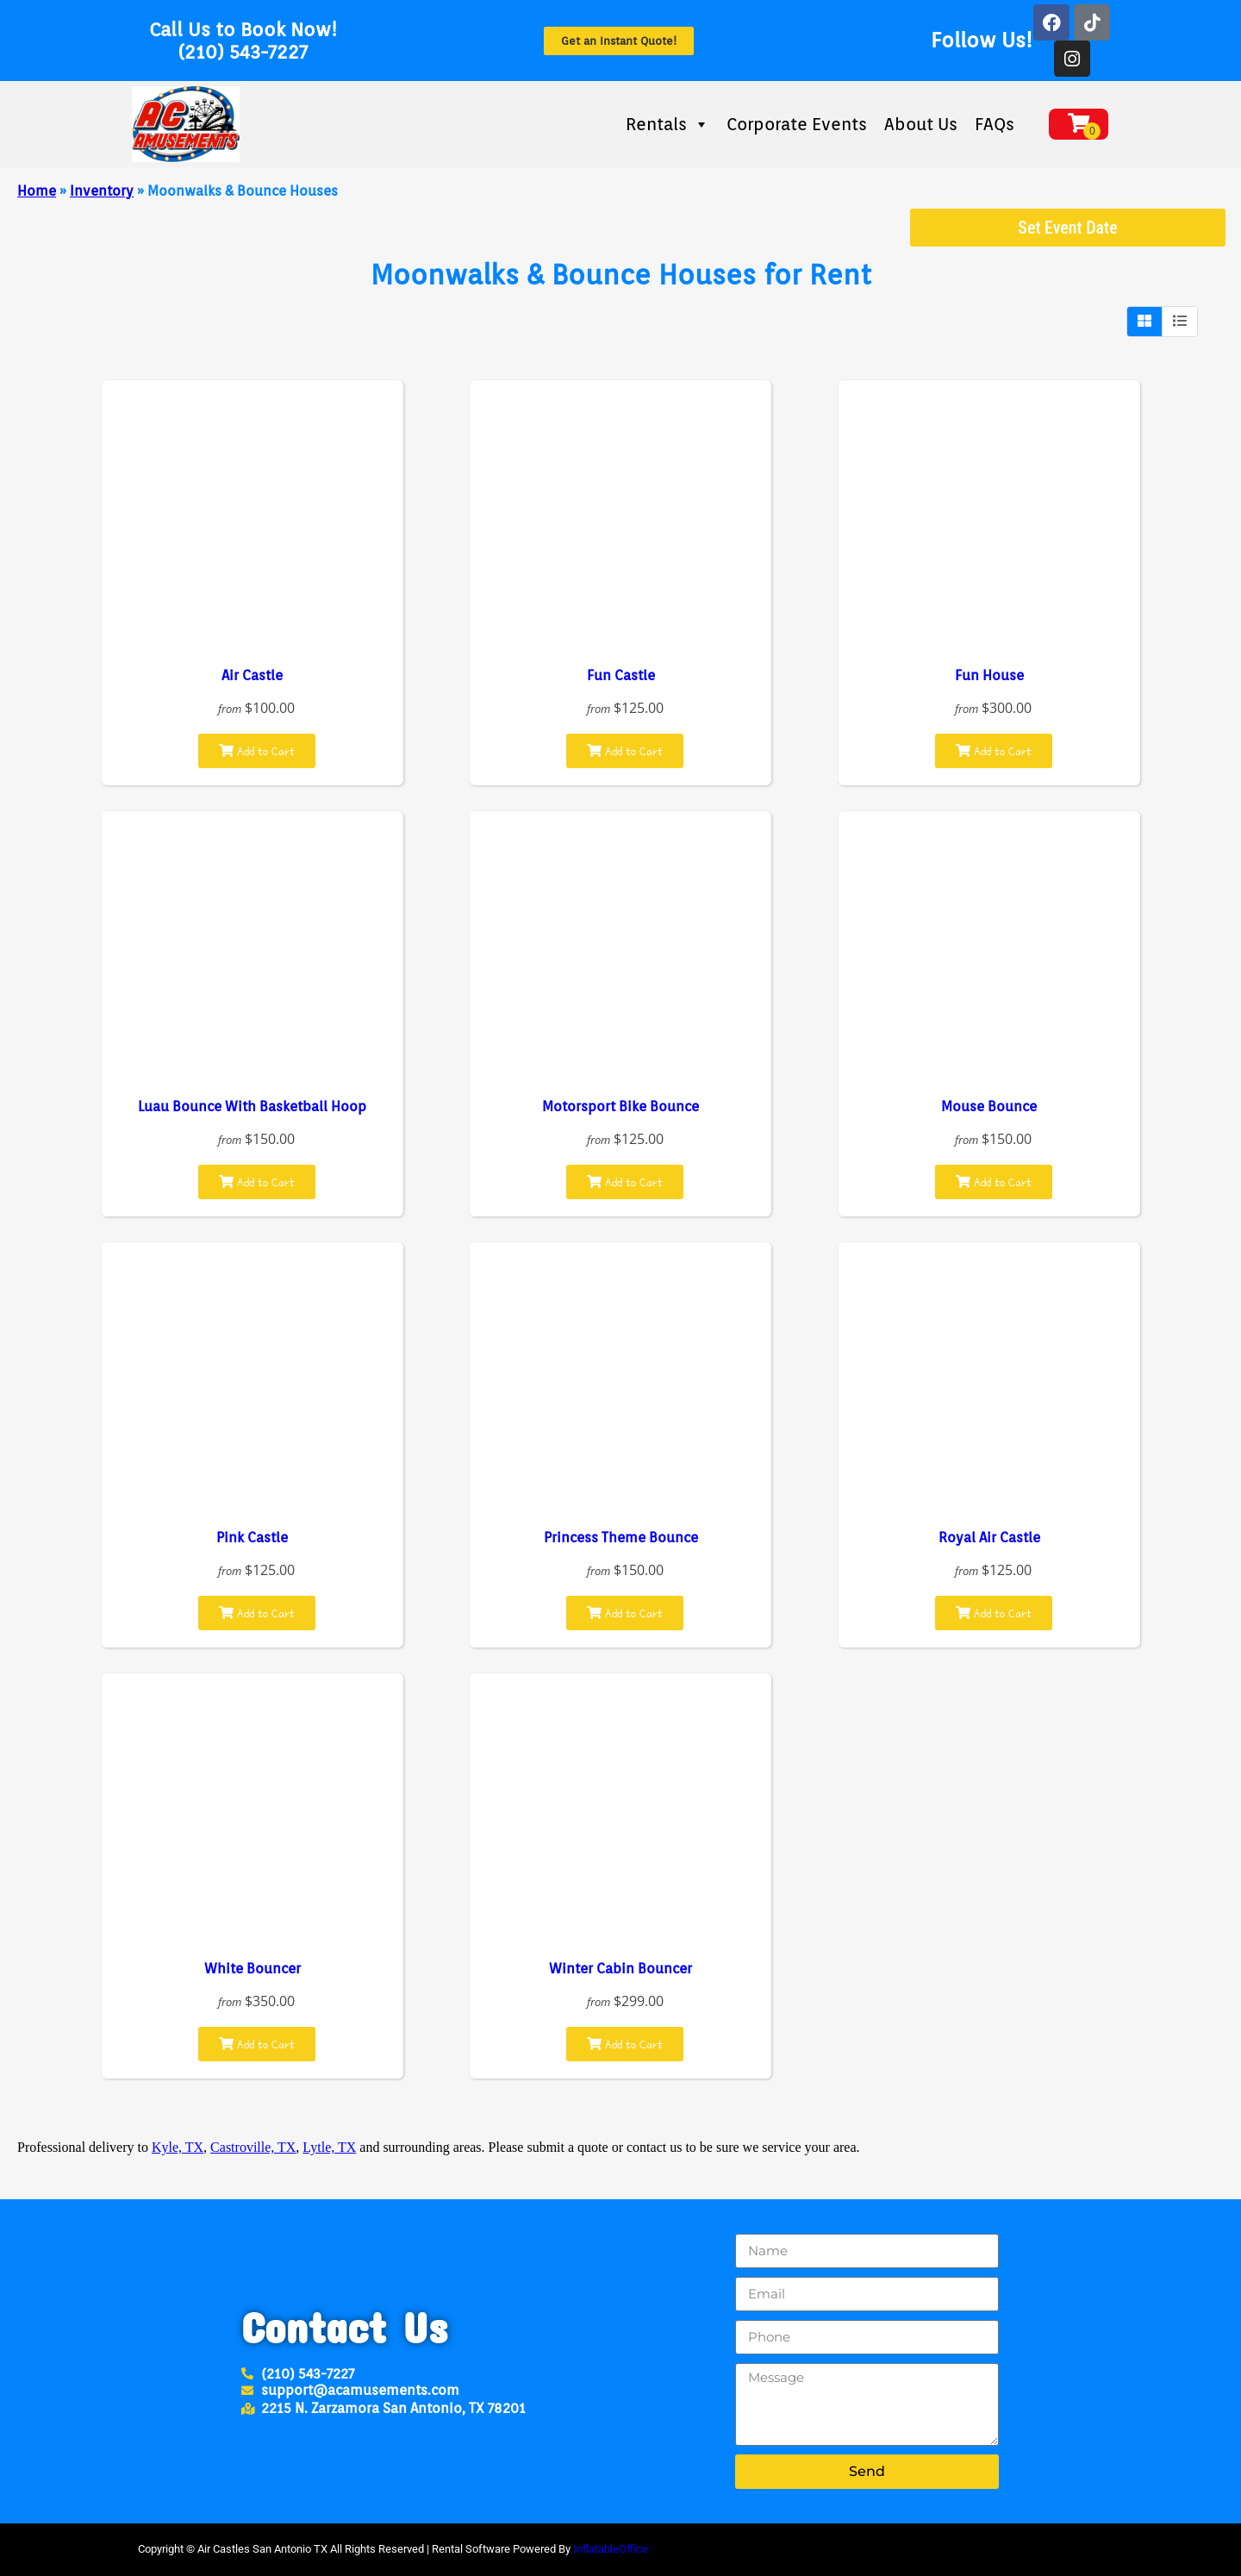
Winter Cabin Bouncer (620, 1968)
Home (36, 191)
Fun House (989, 675)
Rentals (667, 124)
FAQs (994, 124)
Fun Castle (621, 675)
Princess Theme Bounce (621, 1537)
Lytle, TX (329, 2147)
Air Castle (252, 675)
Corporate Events (797, 124)
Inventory (102, 191)
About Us (920, 124)
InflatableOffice (610, 2548)
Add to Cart (257, 751)
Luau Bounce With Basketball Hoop (252, 1106)
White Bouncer (252, 1968)
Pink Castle (252, 1537)
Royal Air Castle (989, 1537)
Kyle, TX (177, 2147)
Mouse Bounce (989, 1106)
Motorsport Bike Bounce (620, 1106)
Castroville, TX (253, 2147)
